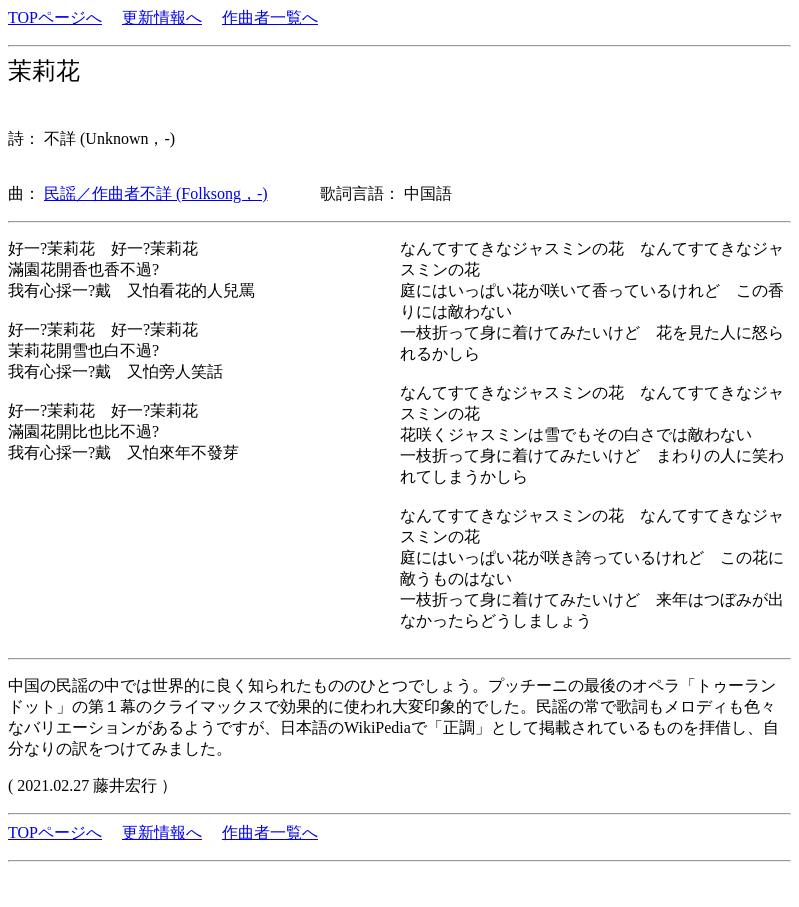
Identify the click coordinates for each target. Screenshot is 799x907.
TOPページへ (55, 17)
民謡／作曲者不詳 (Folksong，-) (156, 193)
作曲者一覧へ (270, 17)
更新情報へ (162, 17)
